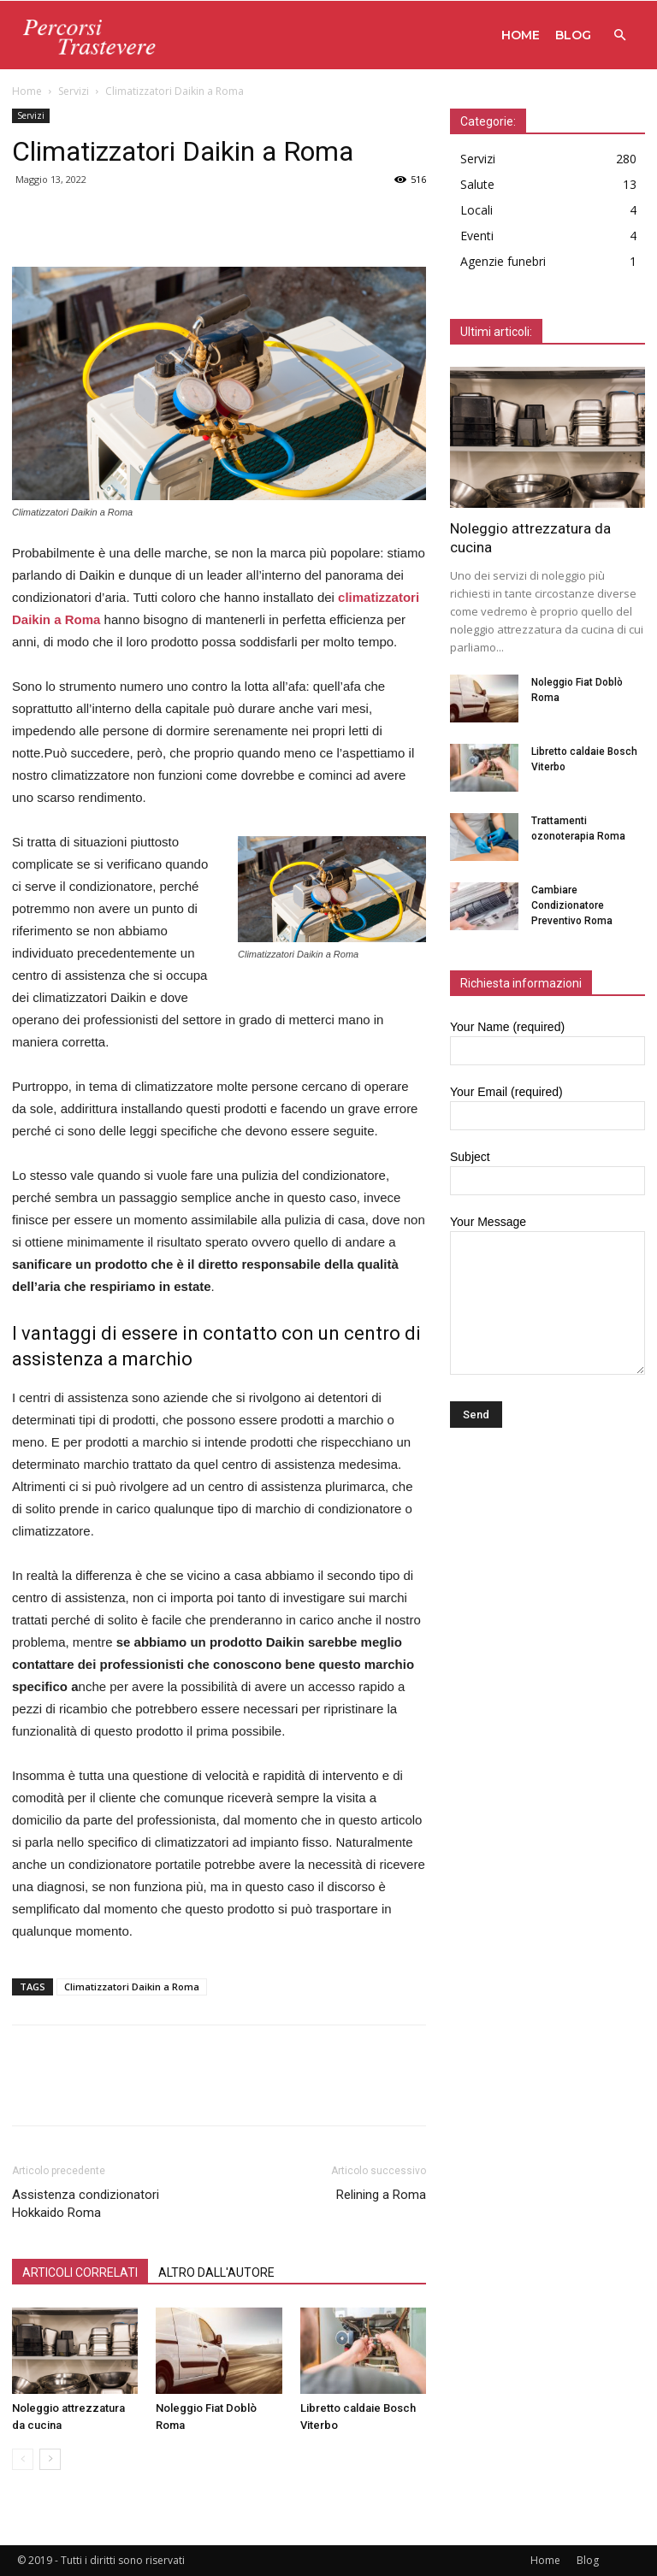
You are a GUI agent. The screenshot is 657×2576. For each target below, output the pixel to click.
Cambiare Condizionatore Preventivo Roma (572, 905)
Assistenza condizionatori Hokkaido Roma (85, 2203)
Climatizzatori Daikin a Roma (131, 1986)
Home (520, 35)
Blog (573, 35)
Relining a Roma (381, 2194)
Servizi (73, 91)
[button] (619, 35)
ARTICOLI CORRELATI (80, 2272)
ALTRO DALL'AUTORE (216, 2272)
